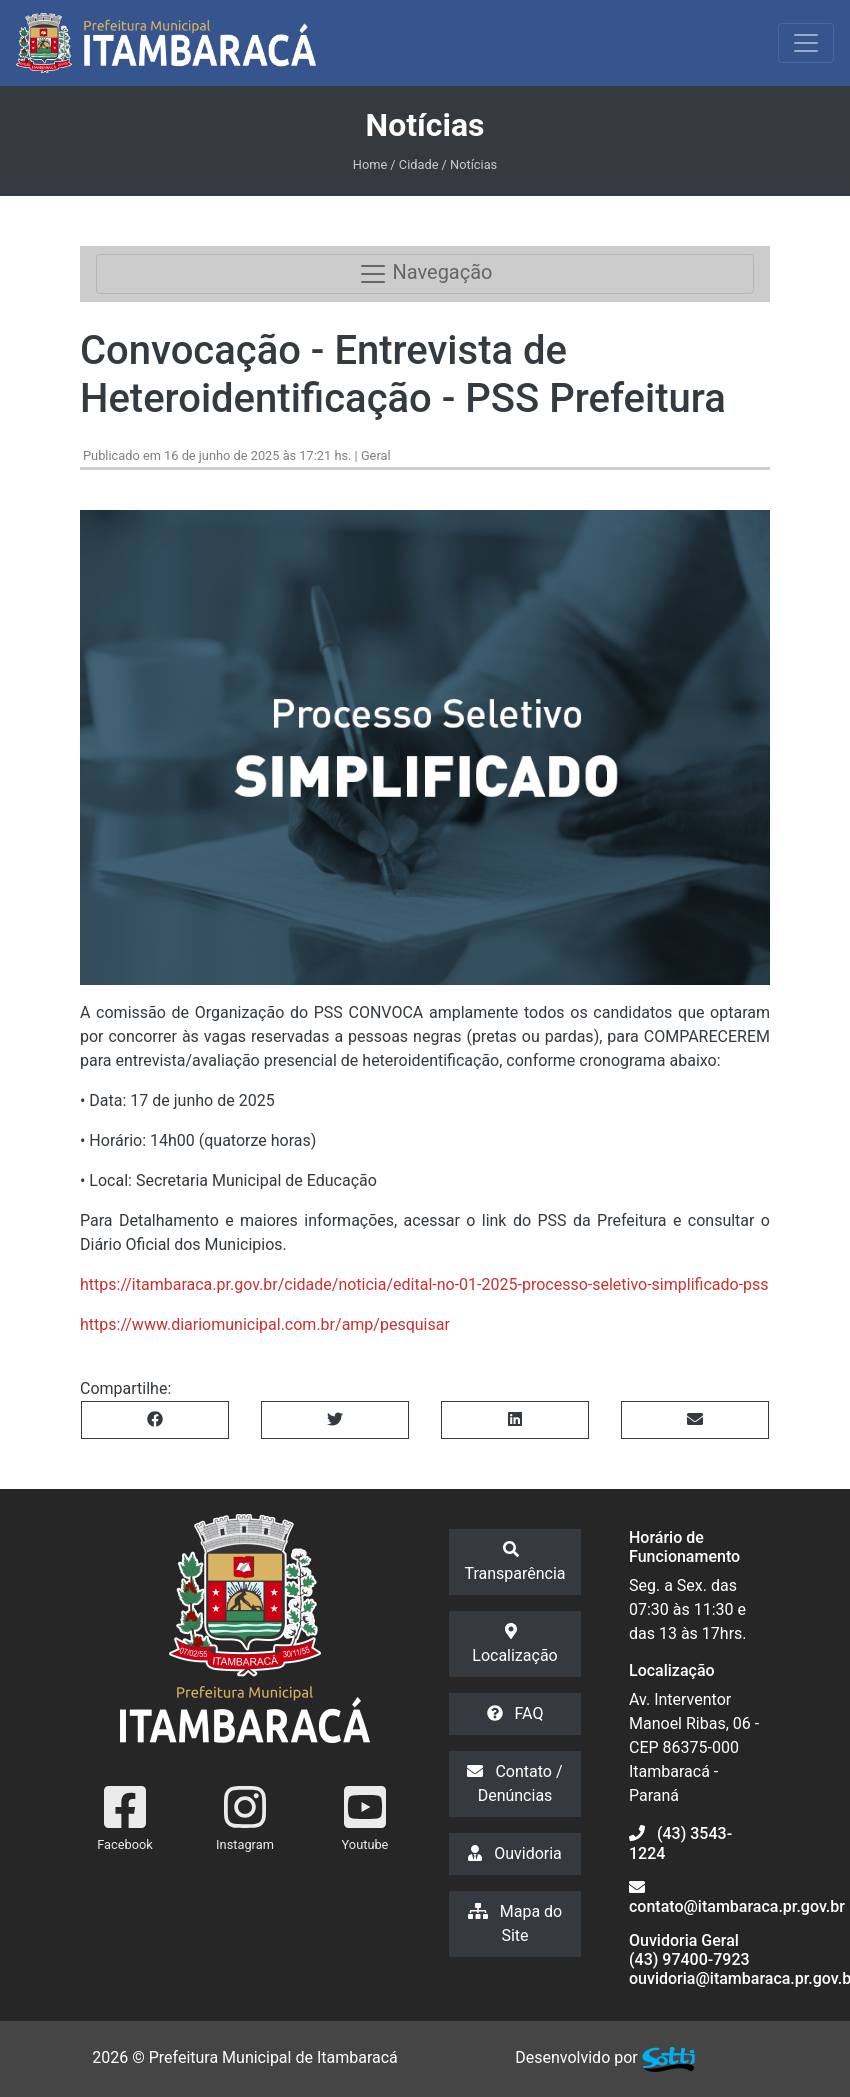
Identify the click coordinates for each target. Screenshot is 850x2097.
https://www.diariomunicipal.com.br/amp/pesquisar (265, 1324)
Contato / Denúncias (514, 1783)
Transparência (514, 1562)
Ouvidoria (515, 1853)
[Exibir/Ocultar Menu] (806, 43)
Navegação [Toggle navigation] (425, 274)
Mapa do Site (515, 1923)
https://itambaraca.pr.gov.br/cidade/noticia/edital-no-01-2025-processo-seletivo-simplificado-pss (424, 1284)
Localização (514, 1644)
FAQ (515, 1713)
